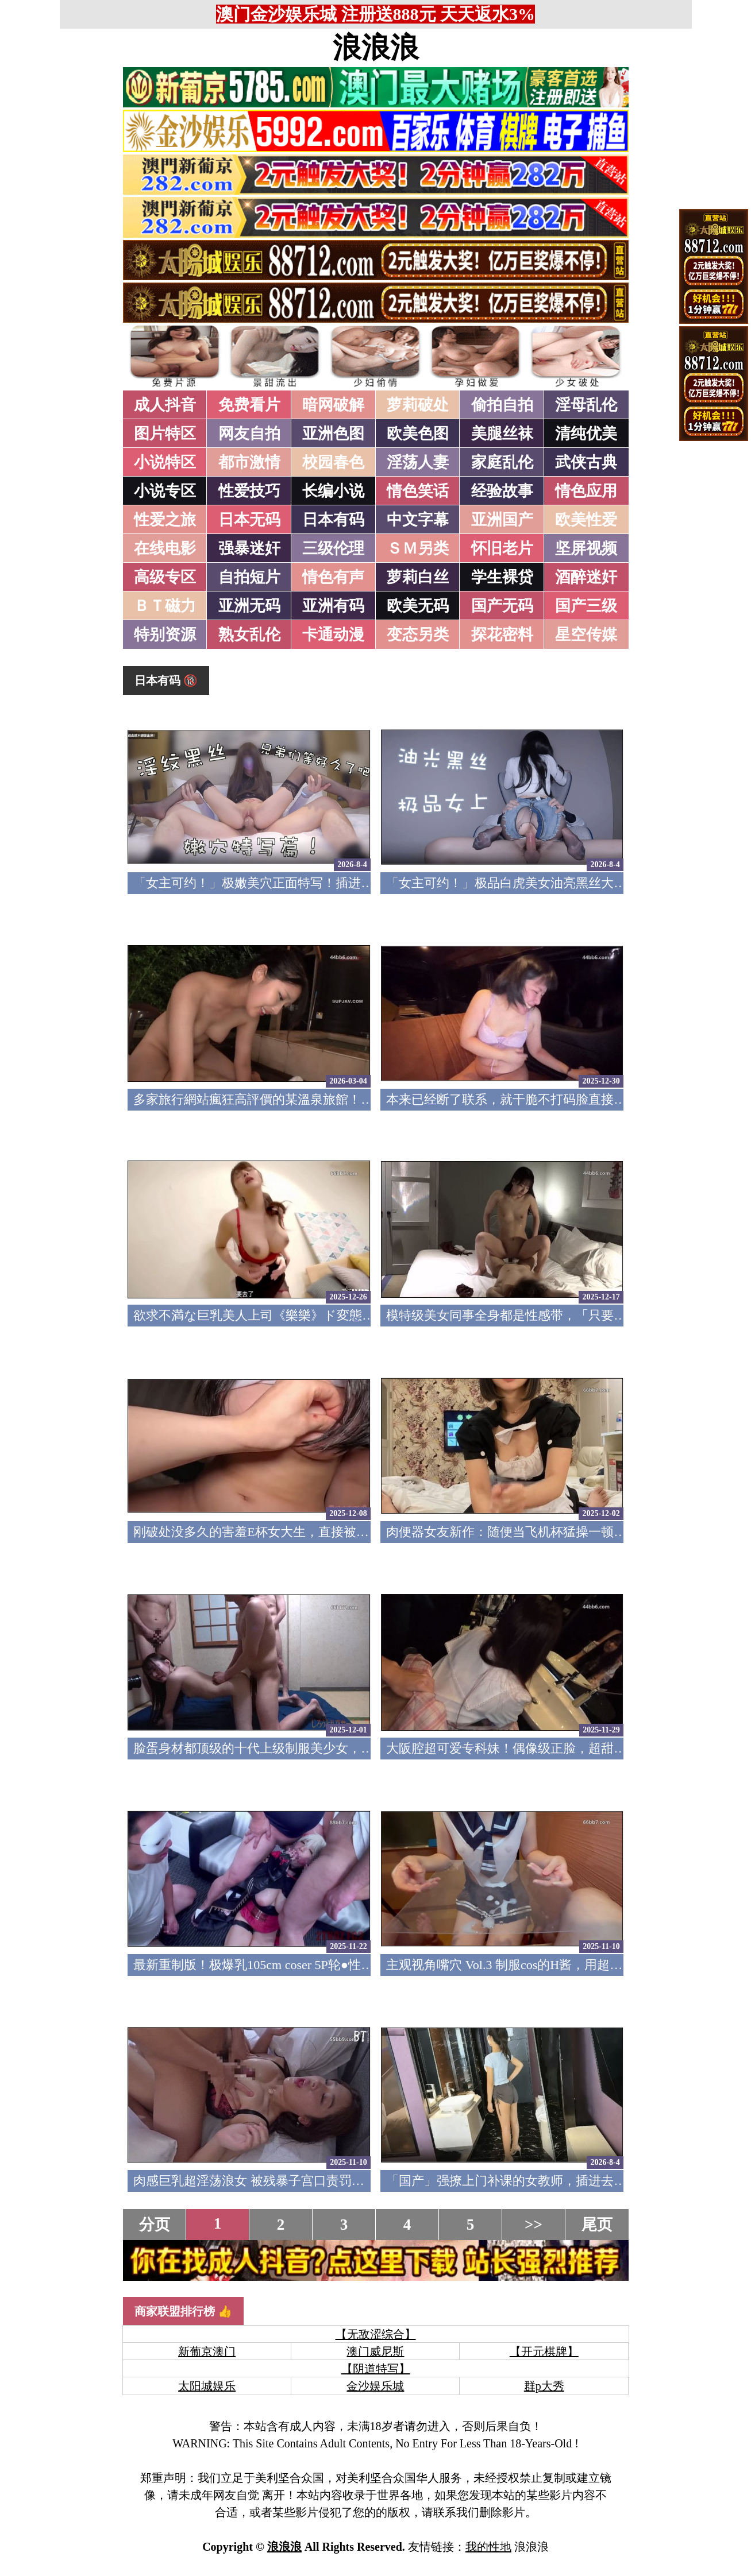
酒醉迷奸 (586, 577)
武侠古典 (586, 462)
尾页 (597, 2224)
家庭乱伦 (502, 462)
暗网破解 (333, 404)
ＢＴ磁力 (165, 605)
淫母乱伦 (586, 404)
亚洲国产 (502, 519)
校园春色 (333, 462)
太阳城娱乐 (207, 2386)
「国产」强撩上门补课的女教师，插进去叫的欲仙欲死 (538, 2180)
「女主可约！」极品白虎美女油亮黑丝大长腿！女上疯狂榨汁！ (563, 883)
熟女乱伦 (249, 634)
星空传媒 (586, 634)
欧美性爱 (586, 519)
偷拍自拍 (502, 404)
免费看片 (249, 404)
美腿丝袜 (502, 433)
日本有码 (333, 519)
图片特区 (165, 433)
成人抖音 (165, 404)
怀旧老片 (502, 548)
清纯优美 (586, 433)
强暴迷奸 (249, 548)
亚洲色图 (333, 433)
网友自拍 (249, 433)
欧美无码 (418, 605)
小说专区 (165, 491)
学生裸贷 (502, 577)
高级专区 (165, 577)
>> (533, 2224)
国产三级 (586, 605)
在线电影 (165, 548)
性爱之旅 (165, 519)
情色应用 (586, 491)
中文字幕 (418, 519)
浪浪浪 (376, 48)
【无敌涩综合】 (376, 2334)
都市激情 (249, 462)
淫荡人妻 (418, 462)
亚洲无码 (249, 605)
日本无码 (249, 519)
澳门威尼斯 (375, 2351)
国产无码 (502, 605)
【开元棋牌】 (544, 2351)
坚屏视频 (586, 548)
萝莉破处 (418, 404)
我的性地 (488, 2546)
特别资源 (165, 634)
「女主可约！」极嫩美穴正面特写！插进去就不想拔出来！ (297, 883)
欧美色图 (418, 433)
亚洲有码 (333, 605)
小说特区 (165, 462)
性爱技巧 (249, 491)
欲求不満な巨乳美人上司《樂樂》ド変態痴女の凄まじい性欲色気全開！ (337, 1315)
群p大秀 (544, 2386)
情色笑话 (418, 491)
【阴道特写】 (375, 2368)
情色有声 (333, 577)
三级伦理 (333, 548)
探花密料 (502, 634)
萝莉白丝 (418, 577)
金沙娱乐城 (375, 2386)
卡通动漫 (333, 634)
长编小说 (333, 491)
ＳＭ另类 (418, 548)
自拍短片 (249, 577)
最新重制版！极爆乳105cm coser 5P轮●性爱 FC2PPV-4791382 (301, 1965)
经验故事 (502, 491)
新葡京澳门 (207, 2351)
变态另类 (418, 634)
